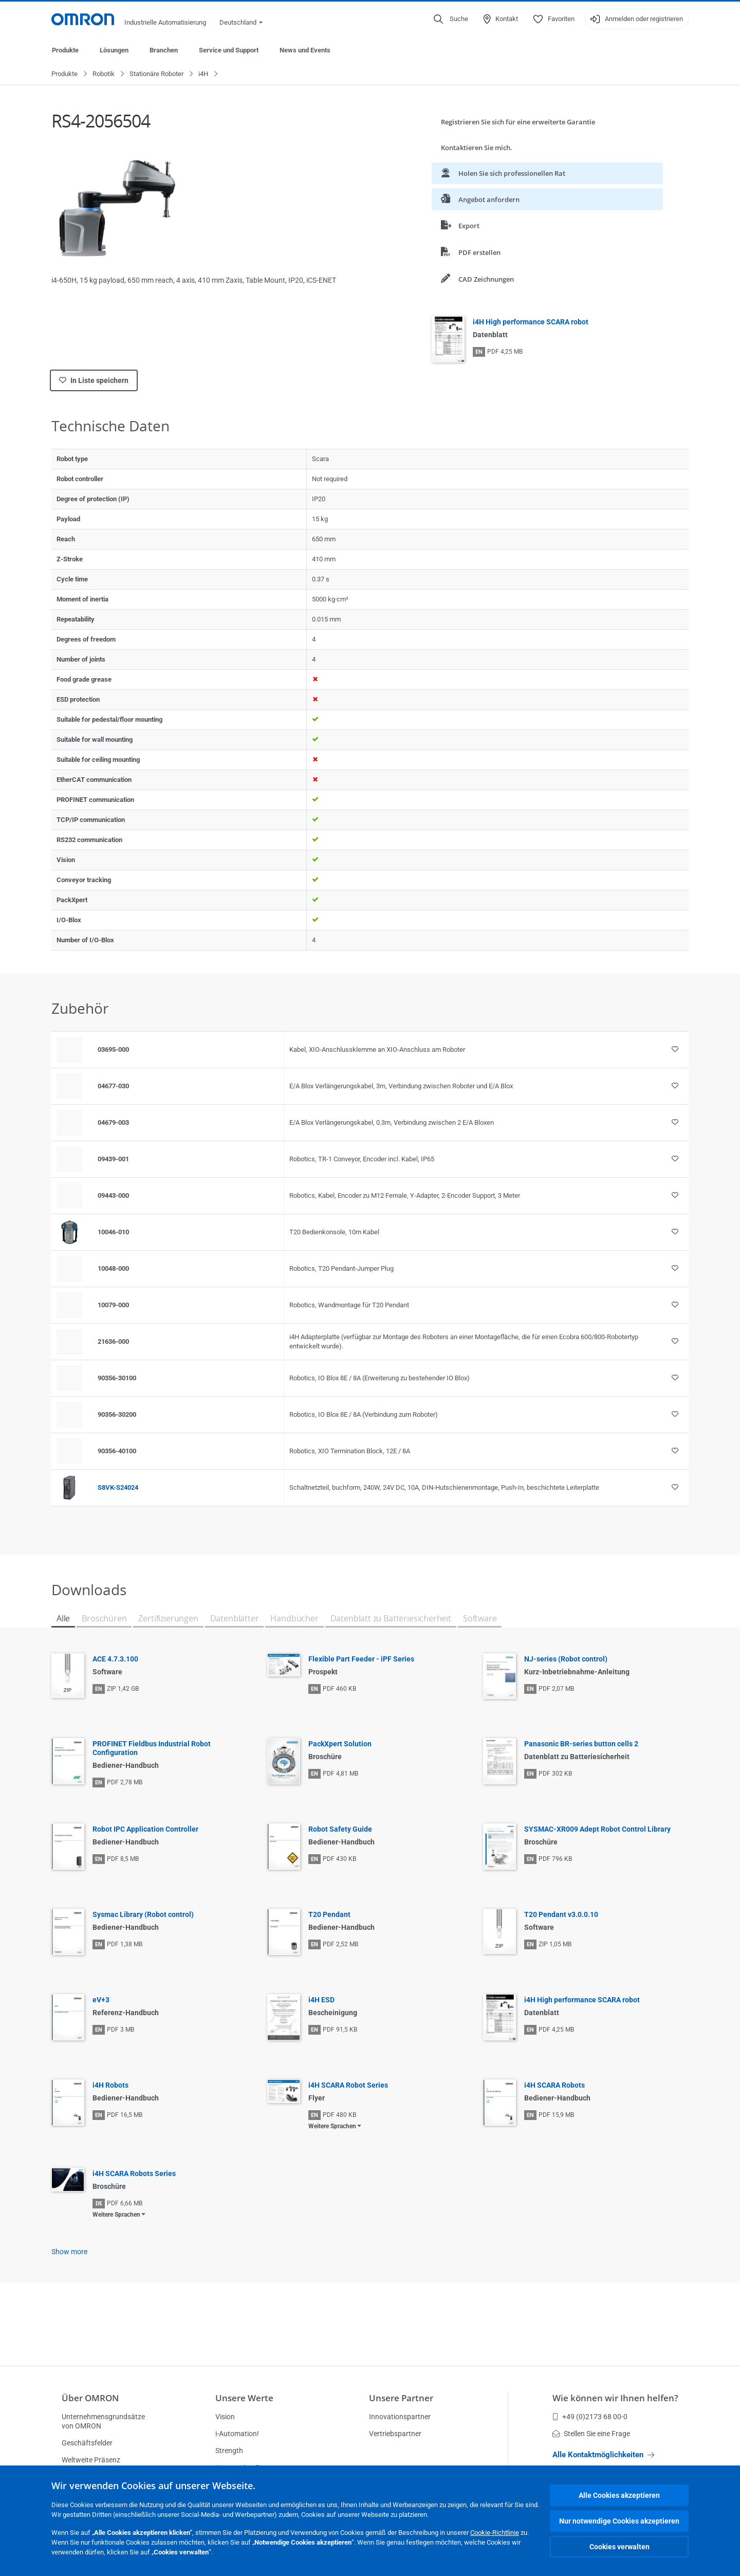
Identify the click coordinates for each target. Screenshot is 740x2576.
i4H (203, 74)
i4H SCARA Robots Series (134, 2174)
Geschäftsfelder (87, 2443)
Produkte (65, 50)
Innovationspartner (400, 2417)
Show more (69, 2252)
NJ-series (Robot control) (565, 1659)
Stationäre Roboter (156, 74)
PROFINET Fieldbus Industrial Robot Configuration (151, 1748)
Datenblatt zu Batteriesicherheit (390, 1618)
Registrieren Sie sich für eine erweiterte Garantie (518, 122)
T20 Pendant (329, 1915)
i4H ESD (321, 2000)
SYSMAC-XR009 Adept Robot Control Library (597, 1829)
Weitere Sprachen (332, 2126)
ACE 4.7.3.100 (115, 1659)
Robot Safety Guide (340, 1829)
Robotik (103, 74)
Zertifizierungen (168, 1618)
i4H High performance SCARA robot (530, 322)
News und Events (305, 50)
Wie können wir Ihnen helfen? (615, 2398)
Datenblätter (234, 1618)
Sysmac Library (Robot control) (143, 1915)
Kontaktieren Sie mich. (476, 148)
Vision (225, 2417)
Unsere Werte (244, 2398)
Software (480, 1618)
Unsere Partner (401, 2398)
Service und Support (228, 50)
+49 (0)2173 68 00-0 (589, 2417)
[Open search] (451, 19)
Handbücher (294, 1618)
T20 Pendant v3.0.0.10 (561, 1915)
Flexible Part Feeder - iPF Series (361, 1659)
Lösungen (114, 50)
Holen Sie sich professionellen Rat (503, 173)
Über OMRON (90, 2398)
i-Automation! (237, 2433)
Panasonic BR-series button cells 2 (581, 1744)
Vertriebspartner (395, 2433)
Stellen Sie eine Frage (591, 2433)
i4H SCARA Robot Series (348, 2085)
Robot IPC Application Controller (145, 1829)
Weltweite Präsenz (91, 2460)
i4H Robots (110, 2085)
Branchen (164, 50)
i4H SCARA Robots (554, 2085)
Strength (229, 2450)
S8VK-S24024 (118, 1488)
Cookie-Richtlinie (494, 2532)
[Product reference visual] (69, 1233)
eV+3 (100, 2000)
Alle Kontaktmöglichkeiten (603, 2454)
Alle (63, 1618)
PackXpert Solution (340, 1744)
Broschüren (104, 1618)
